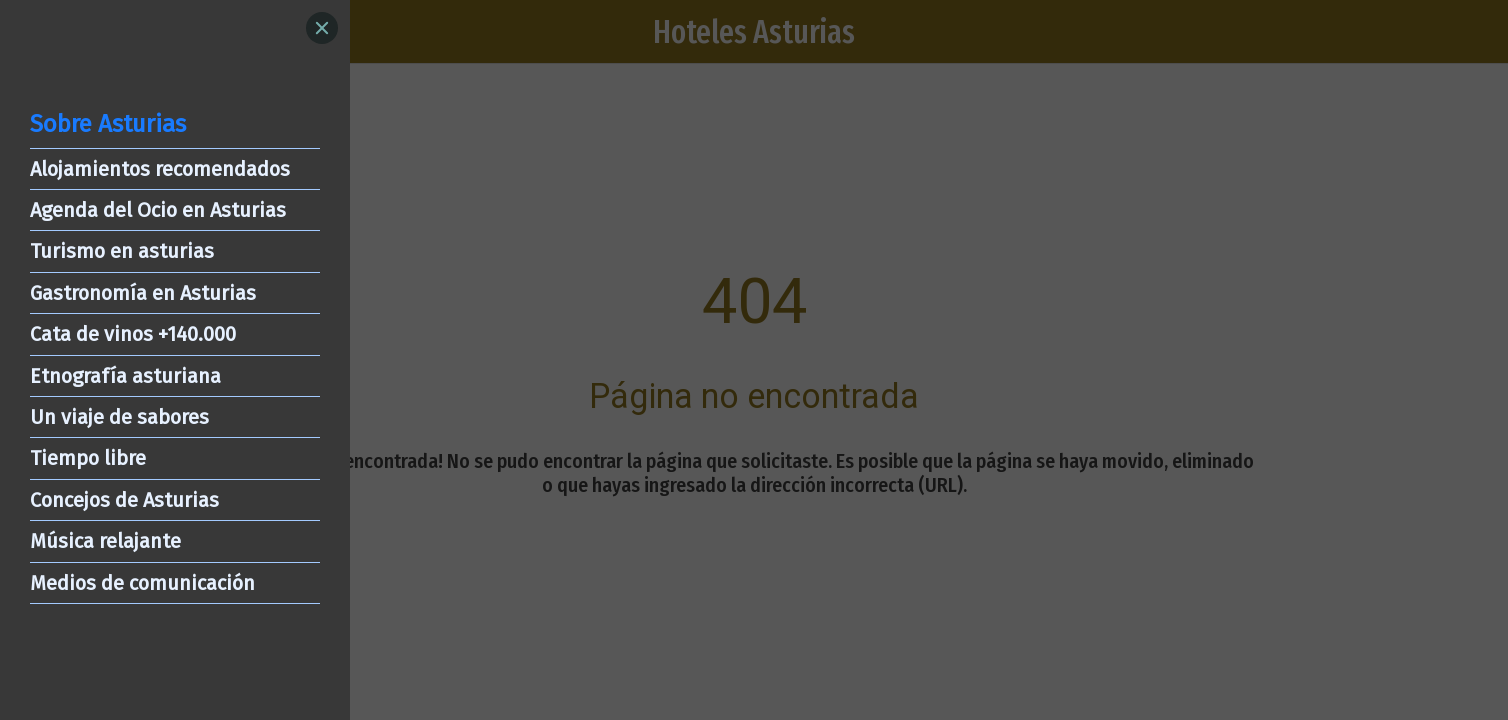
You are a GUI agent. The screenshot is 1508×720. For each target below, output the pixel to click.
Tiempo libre (88, 458)
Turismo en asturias (122, 251)
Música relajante (105, 541)
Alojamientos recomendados (160, 169)
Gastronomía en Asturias (143, 293)
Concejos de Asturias (124, 500)
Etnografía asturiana (125, 376)
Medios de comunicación (142, 583)
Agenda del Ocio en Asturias (158, 210)
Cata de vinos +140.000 (133, 334)
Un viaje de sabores (119, 417)
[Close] (322, 28)
